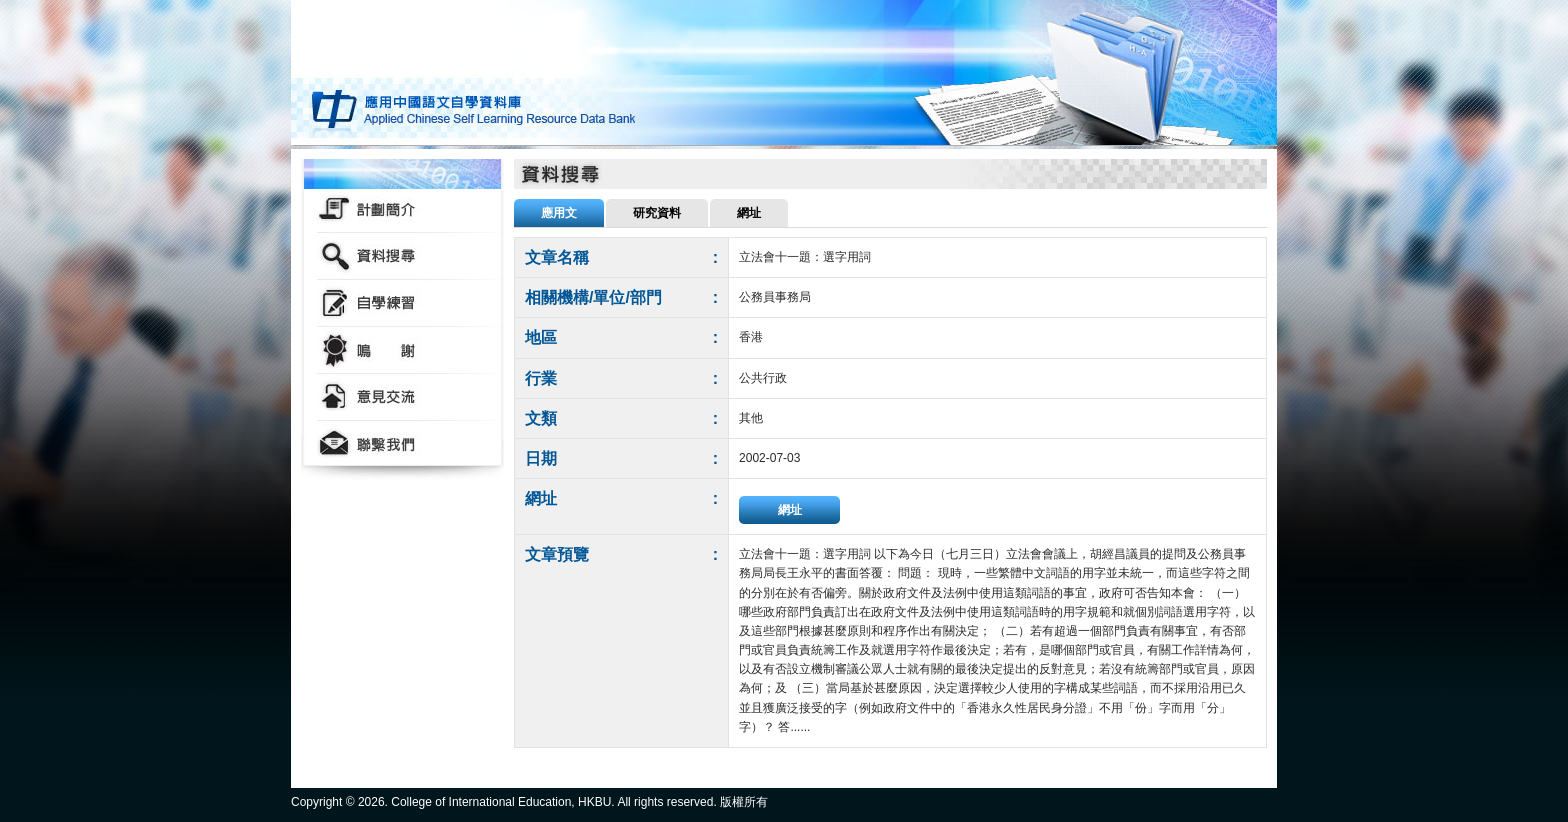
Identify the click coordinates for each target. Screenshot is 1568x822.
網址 (790, 510)
